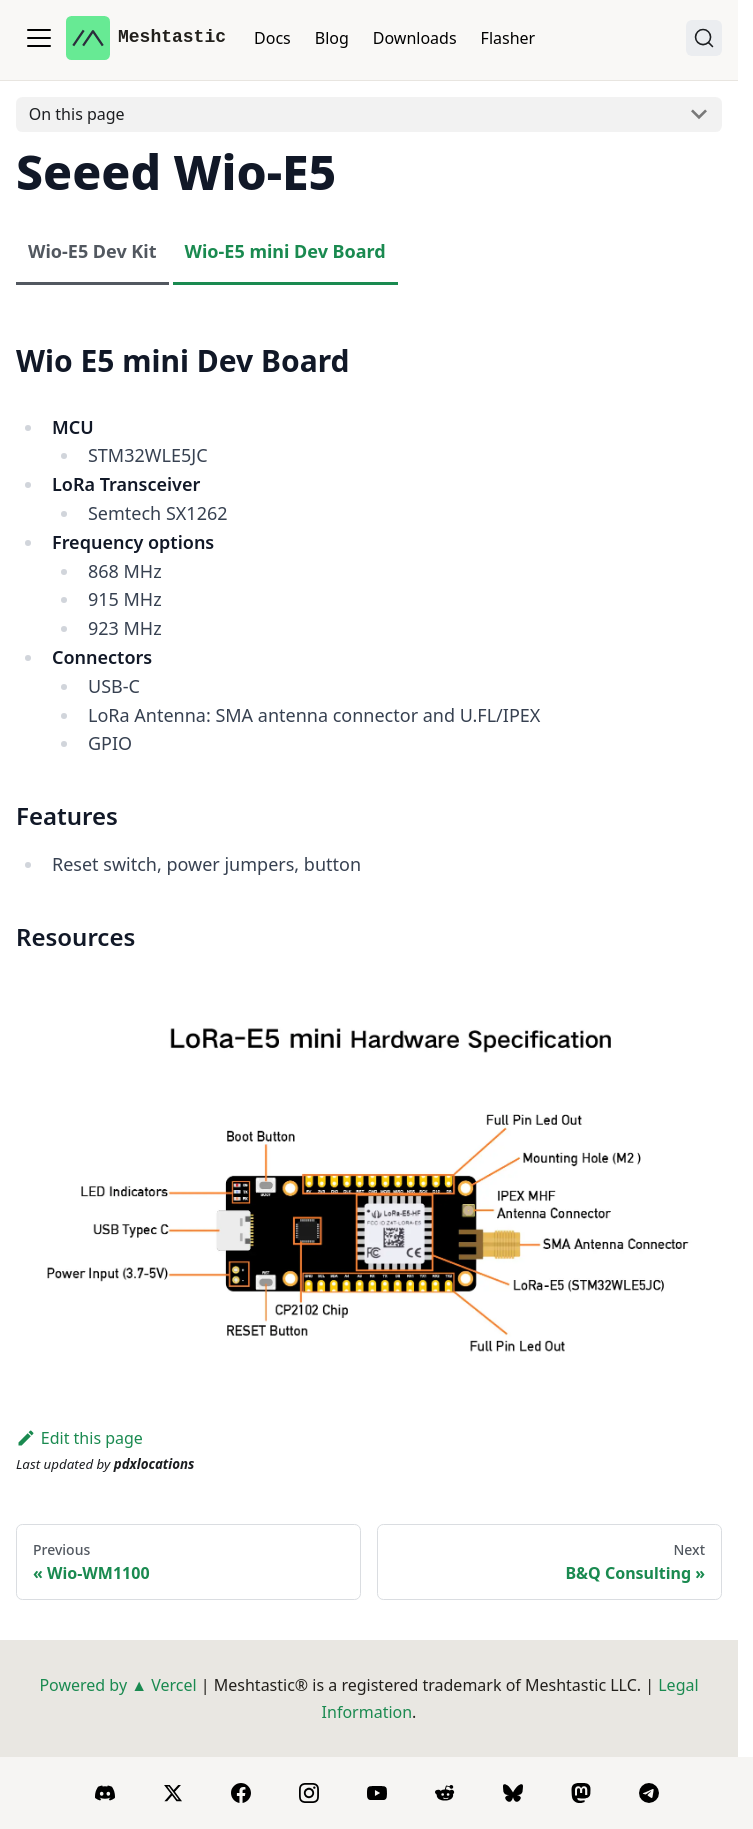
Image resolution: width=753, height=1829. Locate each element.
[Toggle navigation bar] (39, 38)
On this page (77, 114)
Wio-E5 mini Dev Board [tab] (285, 251)
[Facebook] (241, 1793)
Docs (272, 38)
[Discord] (105, 1793)
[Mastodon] (581, 1793)
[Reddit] (445, 1793)
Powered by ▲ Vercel (117, 1685)
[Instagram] (309, 1793)
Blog (332, 38)
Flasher (508, 38)
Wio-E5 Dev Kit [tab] (92, 251)
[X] (173, 1793)
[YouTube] (377, 1793)
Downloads (415, 38)
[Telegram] (649, 1793)
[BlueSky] (513, 1793)
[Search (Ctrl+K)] (704, 38)
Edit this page (79, 1438)
